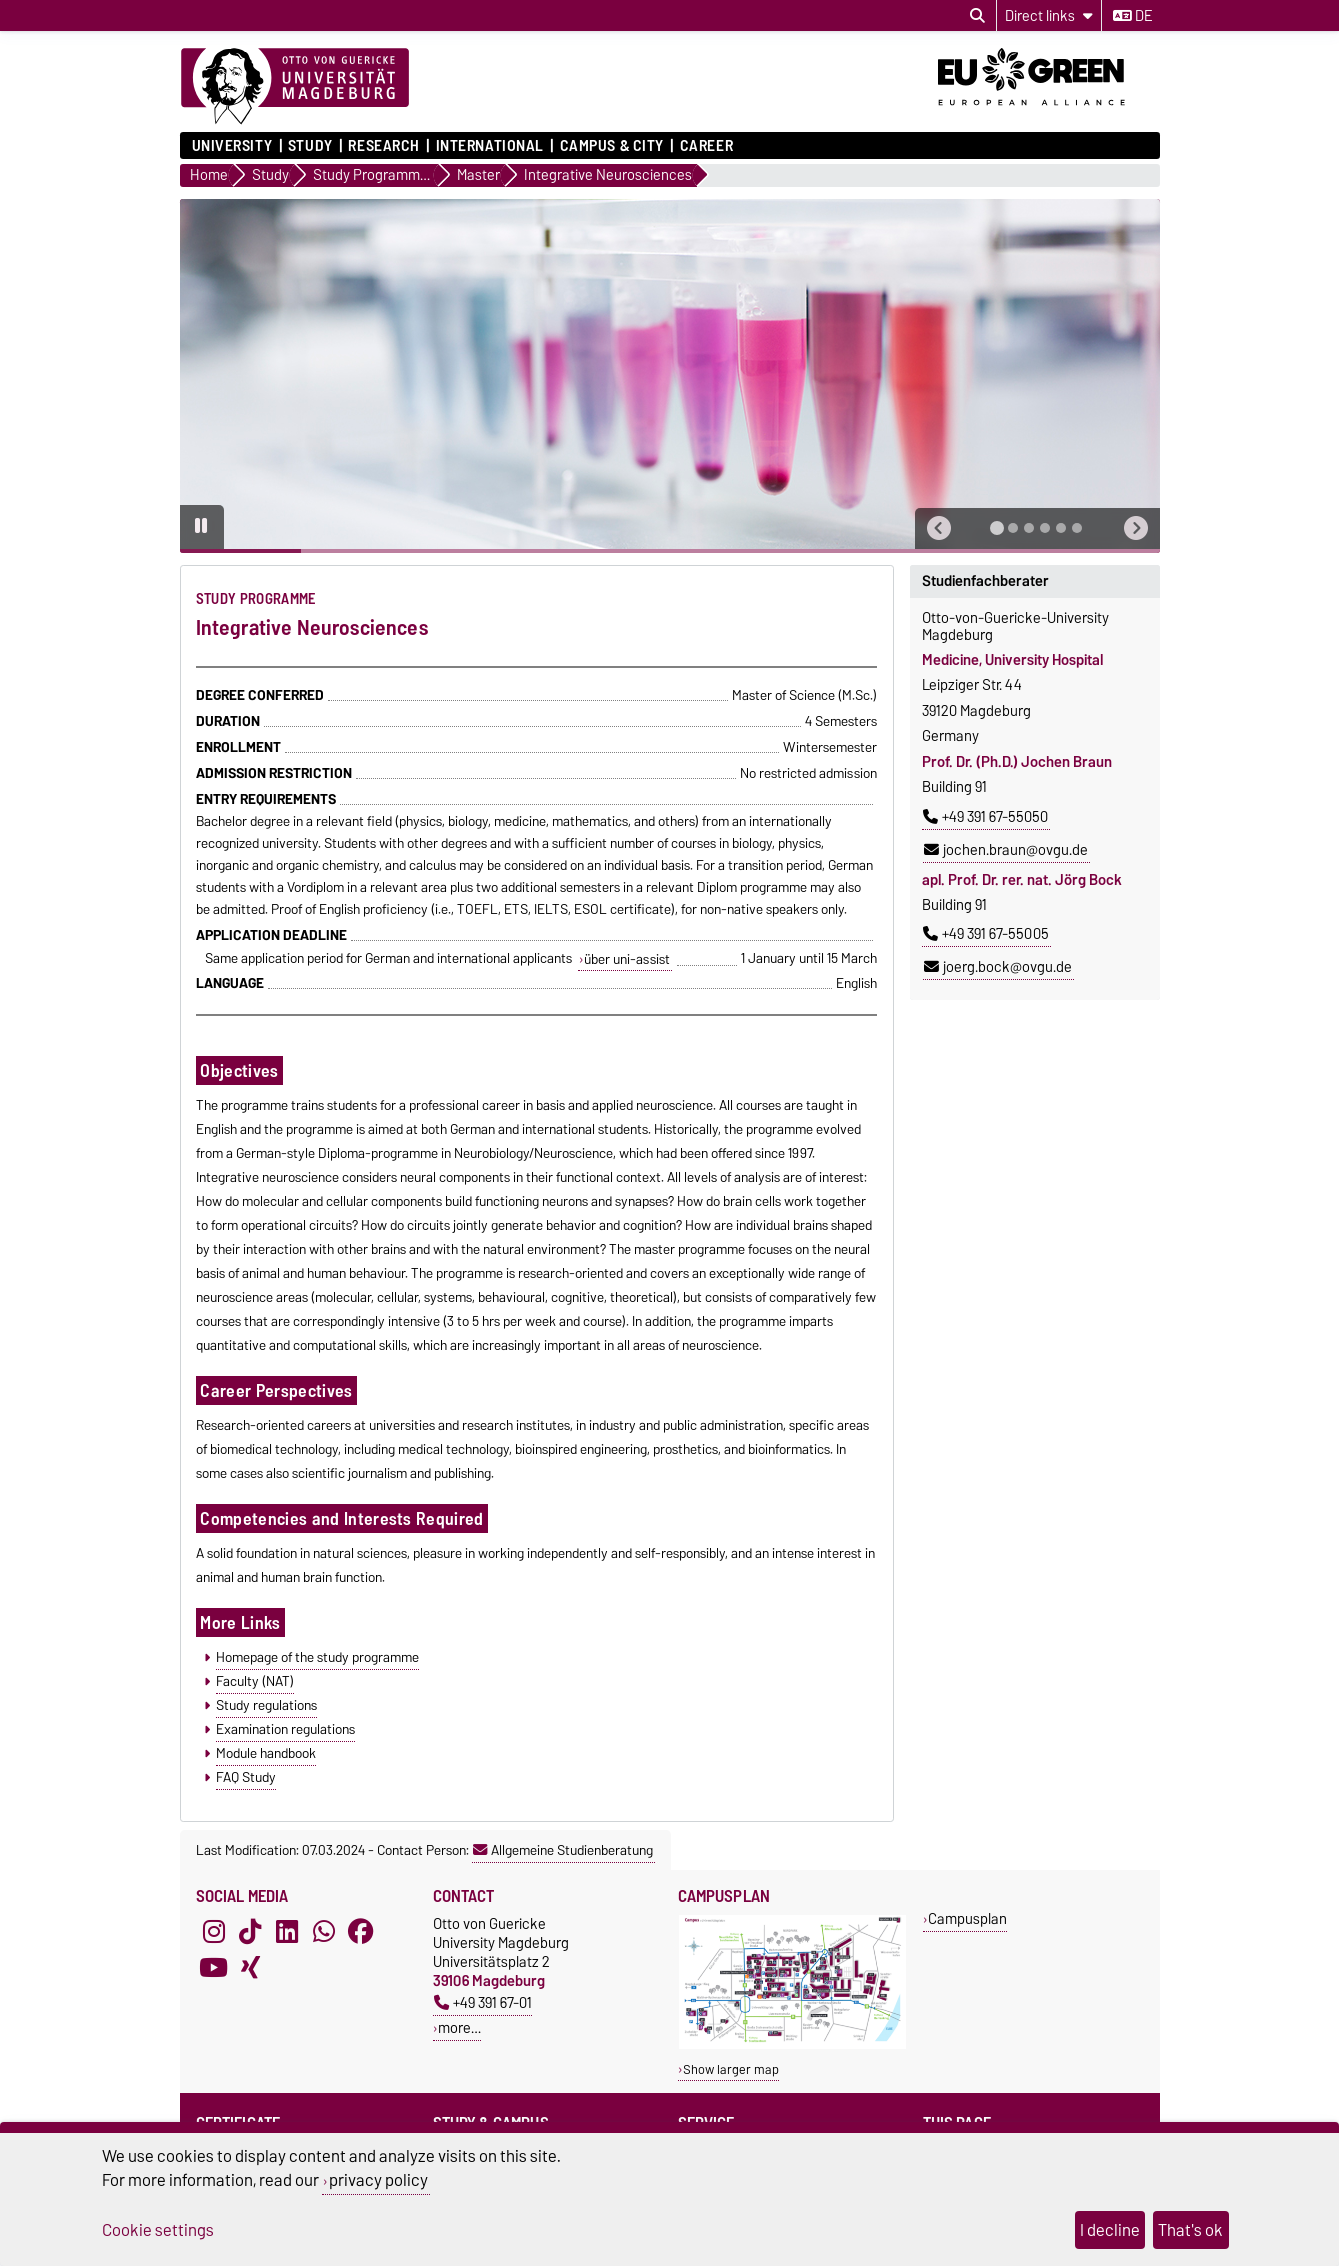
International (490, 146)
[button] (939, 528)
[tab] (997, 528)
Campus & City (612, 146)
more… (459, 2027)
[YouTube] (214, 1968)
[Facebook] (361, 1932)
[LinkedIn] (287, 1932)
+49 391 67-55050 (985, 817)
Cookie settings (158, 2230)
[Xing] (250, 1968)
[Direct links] (1049, 15)
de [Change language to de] (1132, 16)
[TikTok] (250, 1932)
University (232, 146)
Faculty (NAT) (255, 1681)
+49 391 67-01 (483, 2002)
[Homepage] (295, 87)
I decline (1110, 2230)
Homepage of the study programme (317, 1657)
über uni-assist (627, 959)
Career (706, 146)
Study (310, 146)
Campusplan (967, 1918)
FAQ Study (246, 1777)
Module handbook (266, 1753)
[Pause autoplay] (202, 527)
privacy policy (378, 2180)
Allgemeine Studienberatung (563, 1850)
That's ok (1190, 2230)
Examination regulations (285, 1729)
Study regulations (266, 1705)
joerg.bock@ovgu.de (998, 967)
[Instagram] (214, 1932)
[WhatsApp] (324, 1932)
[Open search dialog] (977, 16)
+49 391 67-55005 (986, 934)
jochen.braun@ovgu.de (1006, 850)
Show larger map (731, 2069)
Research (383, 146)
